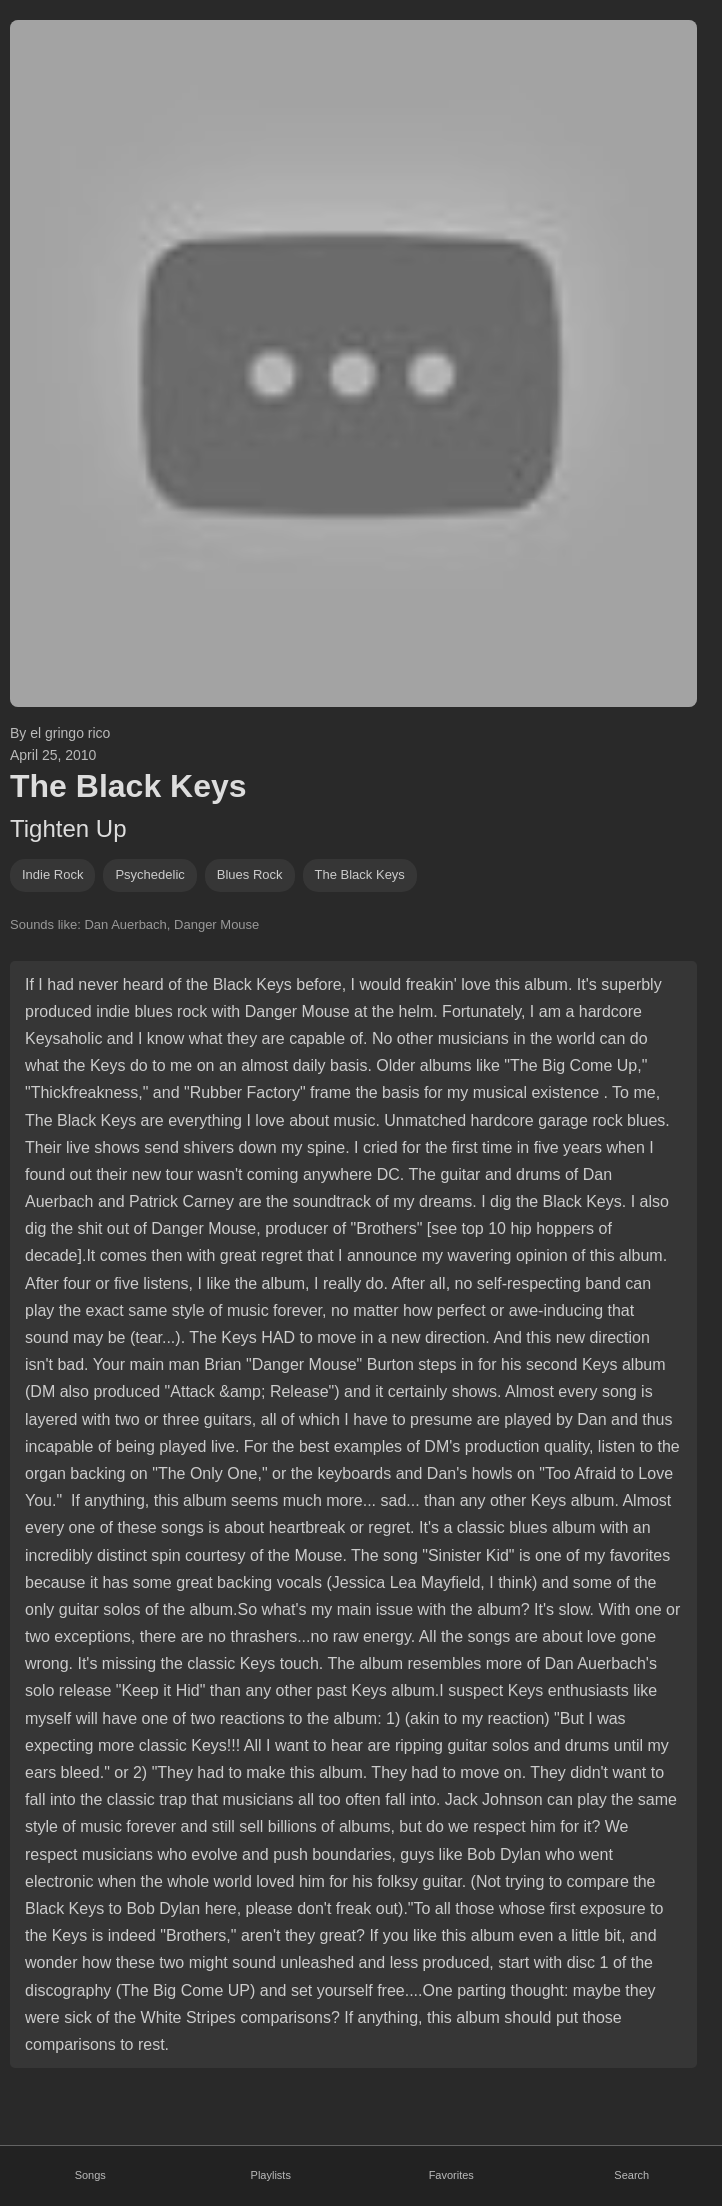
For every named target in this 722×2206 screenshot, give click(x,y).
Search (631, 2175)
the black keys (360, 874)
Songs (90, 2175)
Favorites (451, 2175)
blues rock (250, 874)
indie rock (52, 874)
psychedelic (149, 874)
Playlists (271, 2175)
